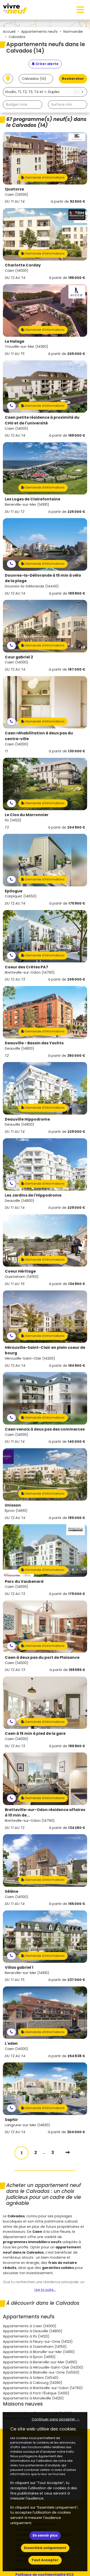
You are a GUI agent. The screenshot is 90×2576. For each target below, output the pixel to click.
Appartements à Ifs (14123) (26, 2336)
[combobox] (45, 92)
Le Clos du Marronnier (26, 815)
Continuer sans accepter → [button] (55, 2419)
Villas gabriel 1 (19, 1967)
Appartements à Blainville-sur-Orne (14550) (41, 2372)
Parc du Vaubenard (24, 1581)
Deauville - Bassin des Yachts (34, 1043)
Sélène (11, 1891)
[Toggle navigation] (80, 10)
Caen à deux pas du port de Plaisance (42, 1657)
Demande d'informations (43, 177)
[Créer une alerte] (45, 64)
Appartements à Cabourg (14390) (32, 2382)
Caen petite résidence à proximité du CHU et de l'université (42, 420)
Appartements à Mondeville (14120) (33, 2398)
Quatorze (14, 189)
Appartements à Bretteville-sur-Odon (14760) (43, 2388)
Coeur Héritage (20, 1271)
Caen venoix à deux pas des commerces (45, 1429)
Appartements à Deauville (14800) (32, 2331)
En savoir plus (45, 2535)
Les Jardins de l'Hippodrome (33, 1195)
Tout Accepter (45, 2560)
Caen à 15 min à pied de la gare (35, 1733)
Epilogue (13, 891)
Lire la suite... (45, 2289)
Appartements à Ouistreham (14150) (35, 2346)
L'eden (11, 2043)
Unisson (13, 1505)
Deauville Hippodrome (27, 1119)
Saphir (11, 2119)
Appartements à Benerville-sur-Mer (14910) (40, 2362)
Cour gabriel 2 (19, 657)
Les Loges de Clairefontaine (32, 499)
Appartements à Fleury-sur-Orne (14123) (38, 2341)
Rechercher (73, 78)
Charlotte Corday (23, 265)
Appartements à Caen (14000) (29, 2326)
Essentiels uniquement (45, 2547)
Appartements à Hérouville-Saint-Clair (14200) (43, 2367)
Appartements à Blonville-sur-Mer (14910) (39, 2351)
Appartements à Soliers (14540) (31, 2377)
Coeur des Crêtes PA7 (26, 967)
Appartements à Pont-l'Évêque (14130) (36, 2393)
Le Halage (14, 341)
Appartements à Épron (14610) (29, 2356)
